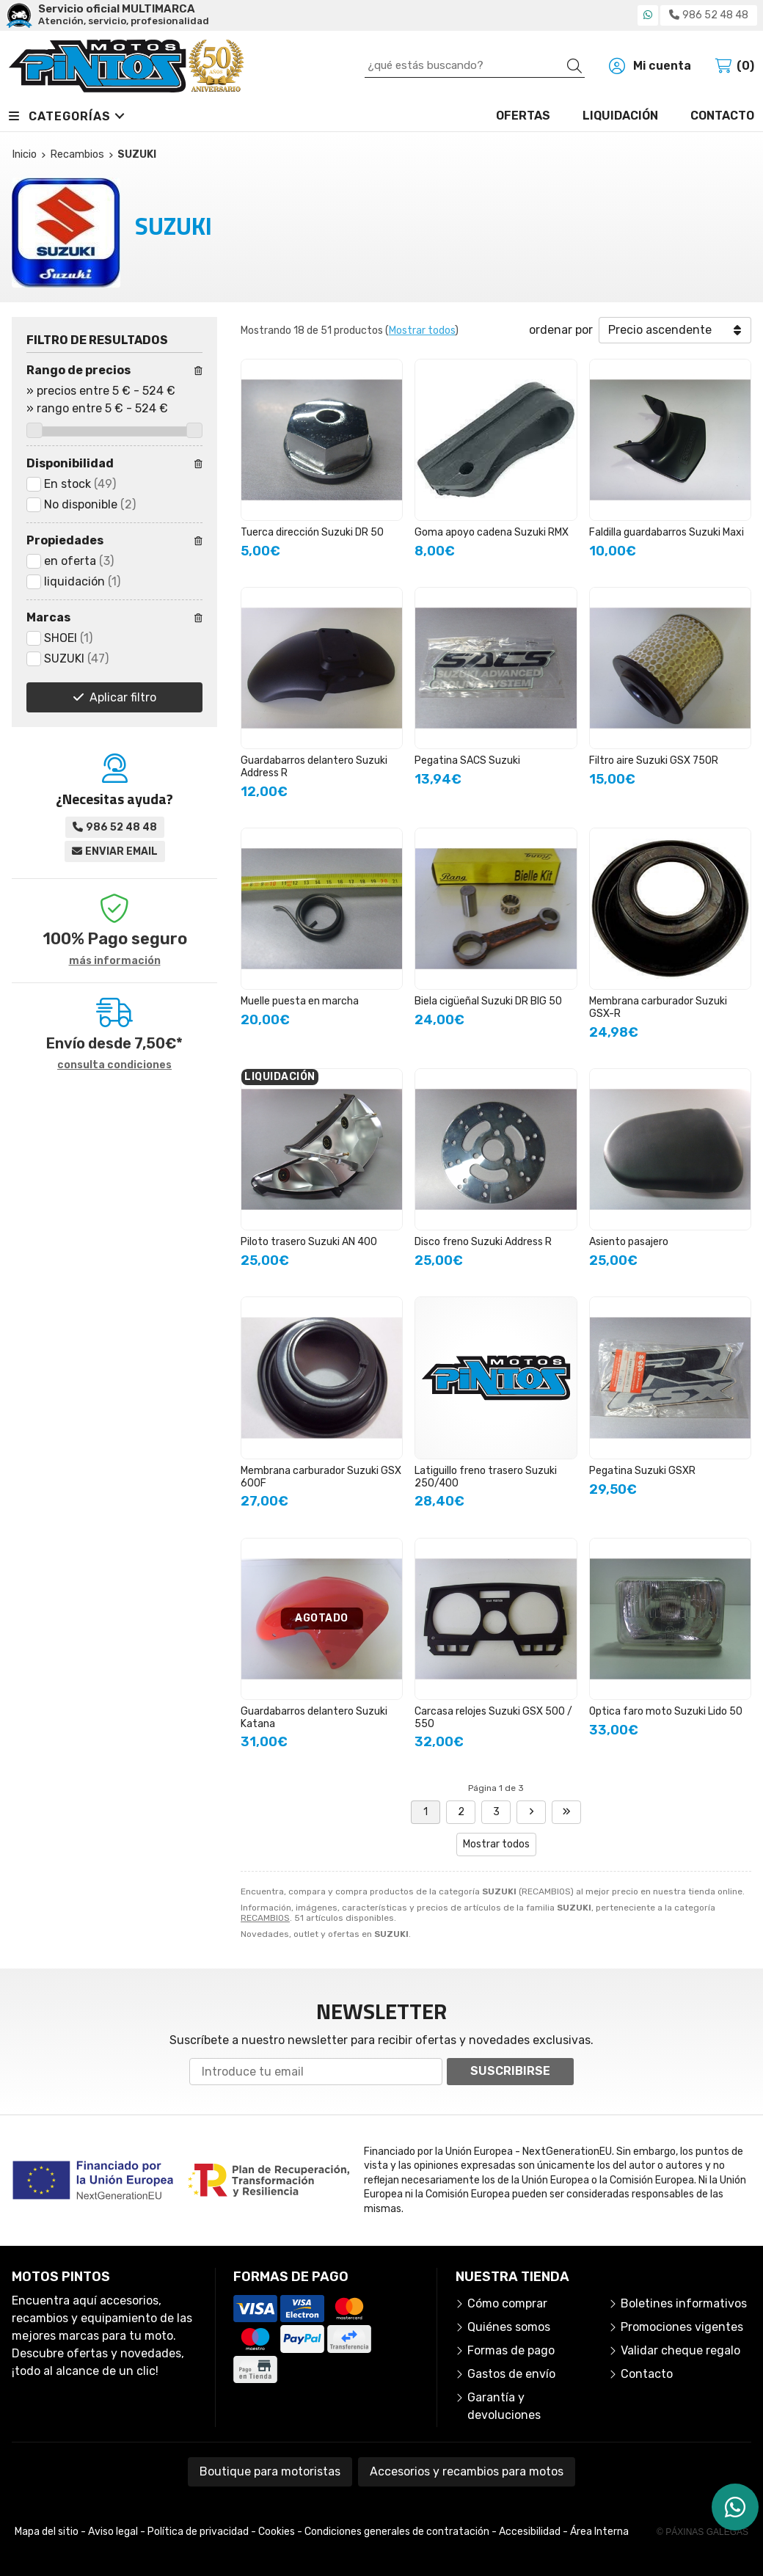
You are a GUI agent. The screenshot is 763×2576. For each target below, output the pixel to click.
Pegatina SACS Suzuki (467, 760)
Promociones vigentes (682, 2327)
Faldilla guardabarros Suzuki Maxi (666, 532)
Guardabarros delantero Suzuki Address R (314, 766)
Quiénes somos (508, 2327)
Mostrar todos (422, 330)
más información (115, 961)
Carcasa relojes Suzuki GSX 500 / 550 (493, 1717)
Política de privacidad (198, 2531)
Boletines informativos (684, 2303)
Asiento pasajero (628, 1242)
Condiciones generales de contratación (396, 2531)
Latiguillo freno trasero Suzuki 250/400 (486, 1476)
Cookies (276, 2531)
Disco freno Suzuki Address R (483, 1242)
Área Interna (599, 2531)
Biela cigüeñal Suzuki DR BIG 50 (488, 1001)
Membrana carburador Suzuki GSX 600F (321, 1476)
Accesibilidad (530, 2531)
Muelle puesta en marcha (300, 1001)
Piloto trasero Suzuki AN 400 (309, 1242)
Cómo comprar (507, 2303)
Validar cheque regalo (680, 2350)
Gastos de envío (511, 2374)
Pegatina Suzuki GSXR (642, 1470)
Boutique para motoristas (270, 2471)
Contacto (647, 2374)
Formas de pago (511, 2350)
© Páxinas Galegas (702, 2532)
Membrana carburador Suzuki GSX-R (658, 1007)
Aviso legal (113, 2531)
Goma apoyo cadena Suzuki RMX (492, 532)
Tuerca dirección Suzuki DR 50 (312, 532)
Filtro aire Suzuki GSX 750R (653, 760)
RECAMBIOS (265, 1918)
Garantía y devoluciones (504, 2406)
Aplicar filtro (123, 697)
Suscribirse (510, 2071)
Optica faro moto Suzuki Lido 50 (665, 1711)
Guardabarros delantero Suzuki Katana (314, 1717)
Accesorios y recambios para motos (466, 2471)
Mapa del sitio (47, 2531)
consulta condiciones (114, 1065)
